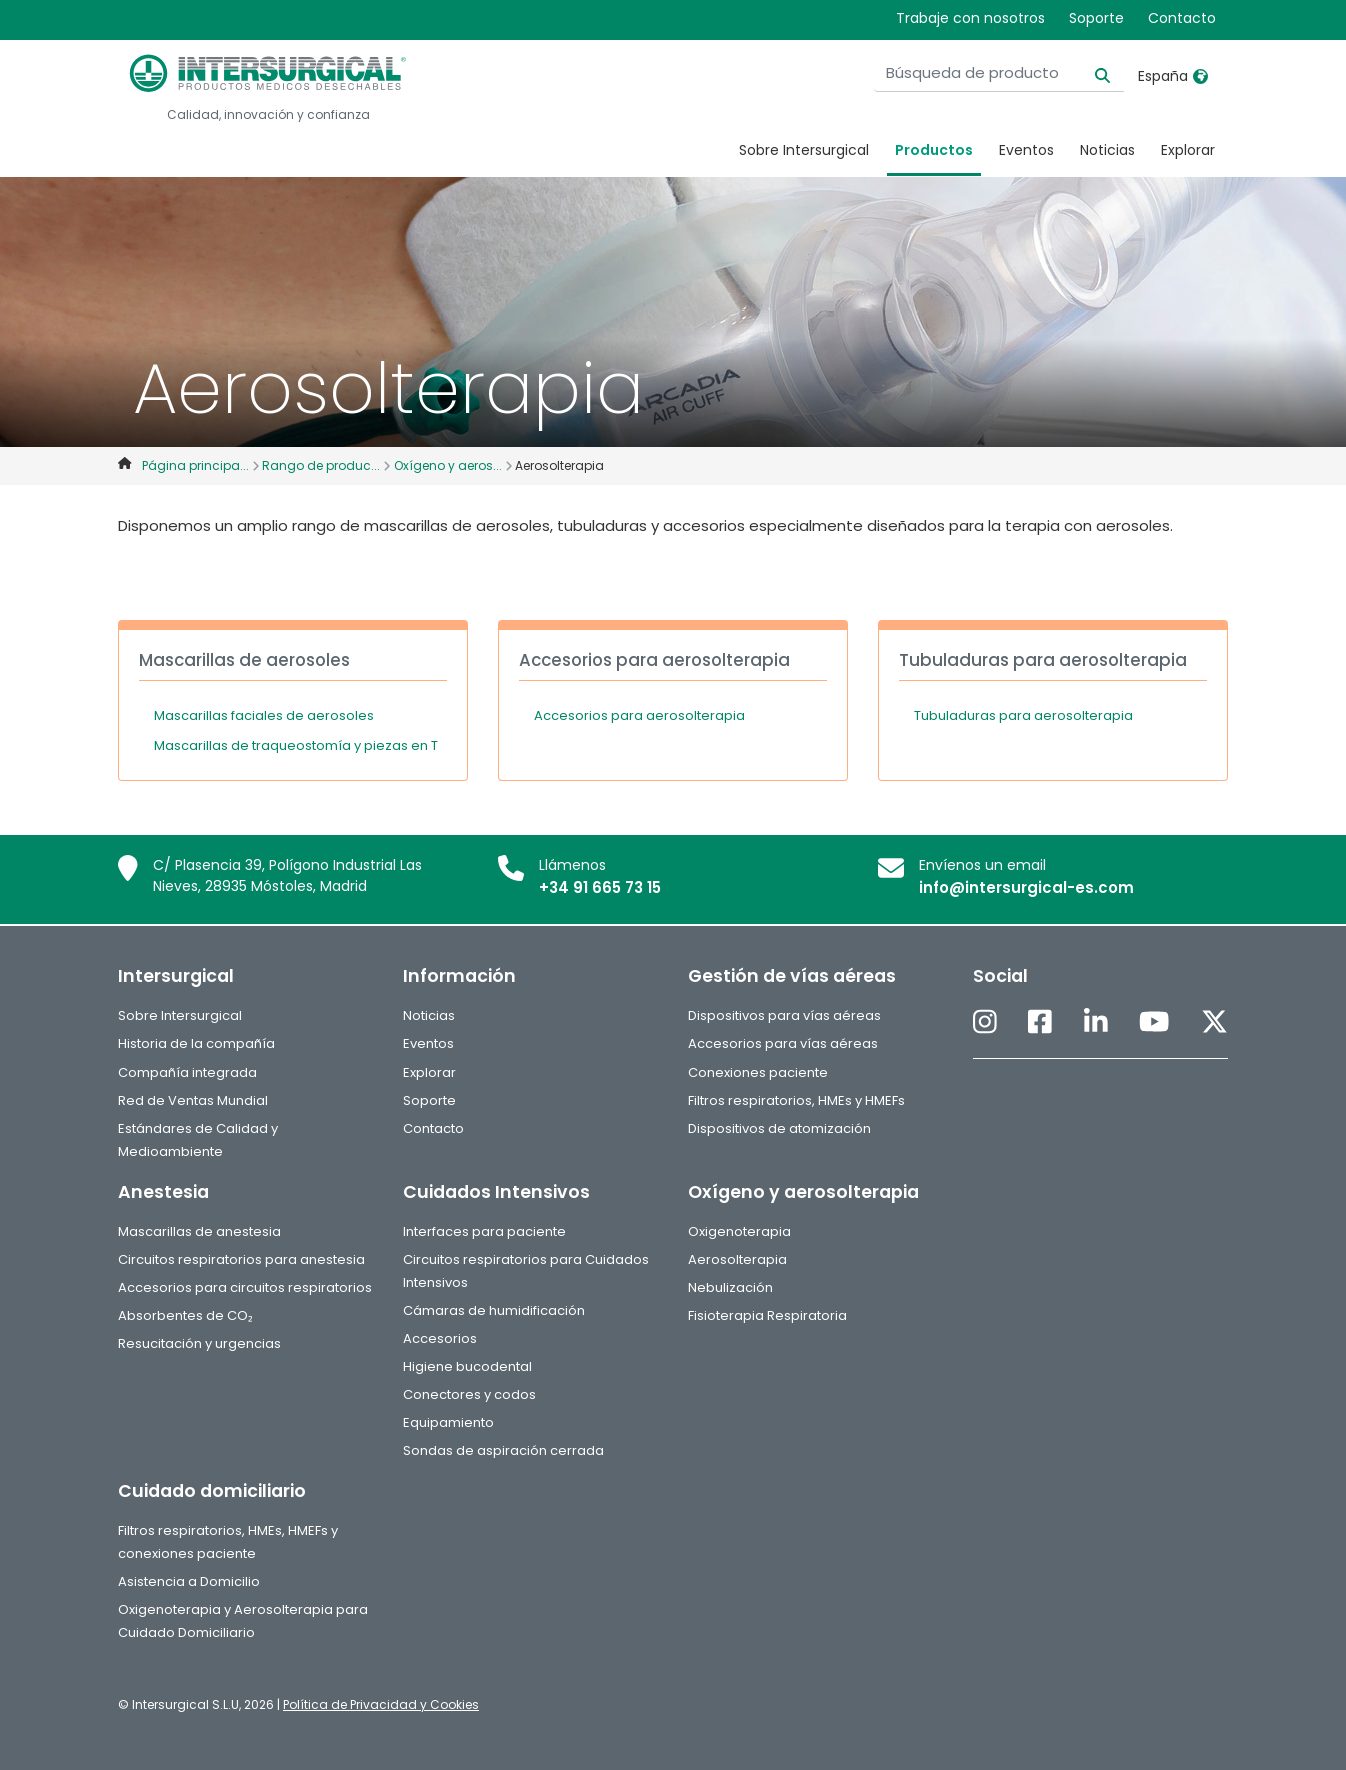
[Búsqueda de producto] (999, 73)
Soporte (1096, 18)
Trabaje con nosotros (970, 18)
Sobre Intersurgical (804, 150)
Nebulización (730, 1287)
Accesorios (440, 1338)
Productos (934, 150)
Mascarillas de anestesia (199, 1231)
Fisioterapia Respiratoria (767, 1315)
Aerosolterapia (737, 1259)
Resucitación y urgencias (199, 1343)
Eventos (1026, 150)
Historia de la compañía (196, 1043)
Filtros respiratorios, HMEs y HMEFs (796, 1100)
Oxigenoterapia (739, 1231)
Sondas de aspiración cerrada (503, 1450)
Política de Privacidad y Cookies (381, 1704)
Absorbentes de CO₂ (185, 1315)
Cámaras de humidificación (494, 1310)
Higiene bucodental (467, 1366)
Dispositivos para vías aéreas (784, 1015)
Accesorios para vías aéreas (783, 1043)
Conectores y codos (469, 1394)
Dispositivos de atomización (779, 1128)
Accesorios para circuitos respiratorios (245, 1287)
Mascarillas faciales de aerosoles (264, 715)
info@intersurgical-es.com (1026, 887)
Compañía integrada (187, 1072)
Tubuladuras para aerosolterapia (1023, 715)
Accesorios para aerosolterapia (639, 715)
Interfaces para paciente (484, 1231)
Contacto (1182, 18)
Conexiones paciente (758, 1072)
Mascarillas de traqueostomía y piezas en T (296, 745)
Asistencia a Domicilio (189, 1581)
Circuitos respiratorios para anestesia (241, 1259)
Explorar (1188, 150)
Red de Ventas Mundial (193, 1100)
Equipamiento (448, 1422)
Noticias (1107, 150)
